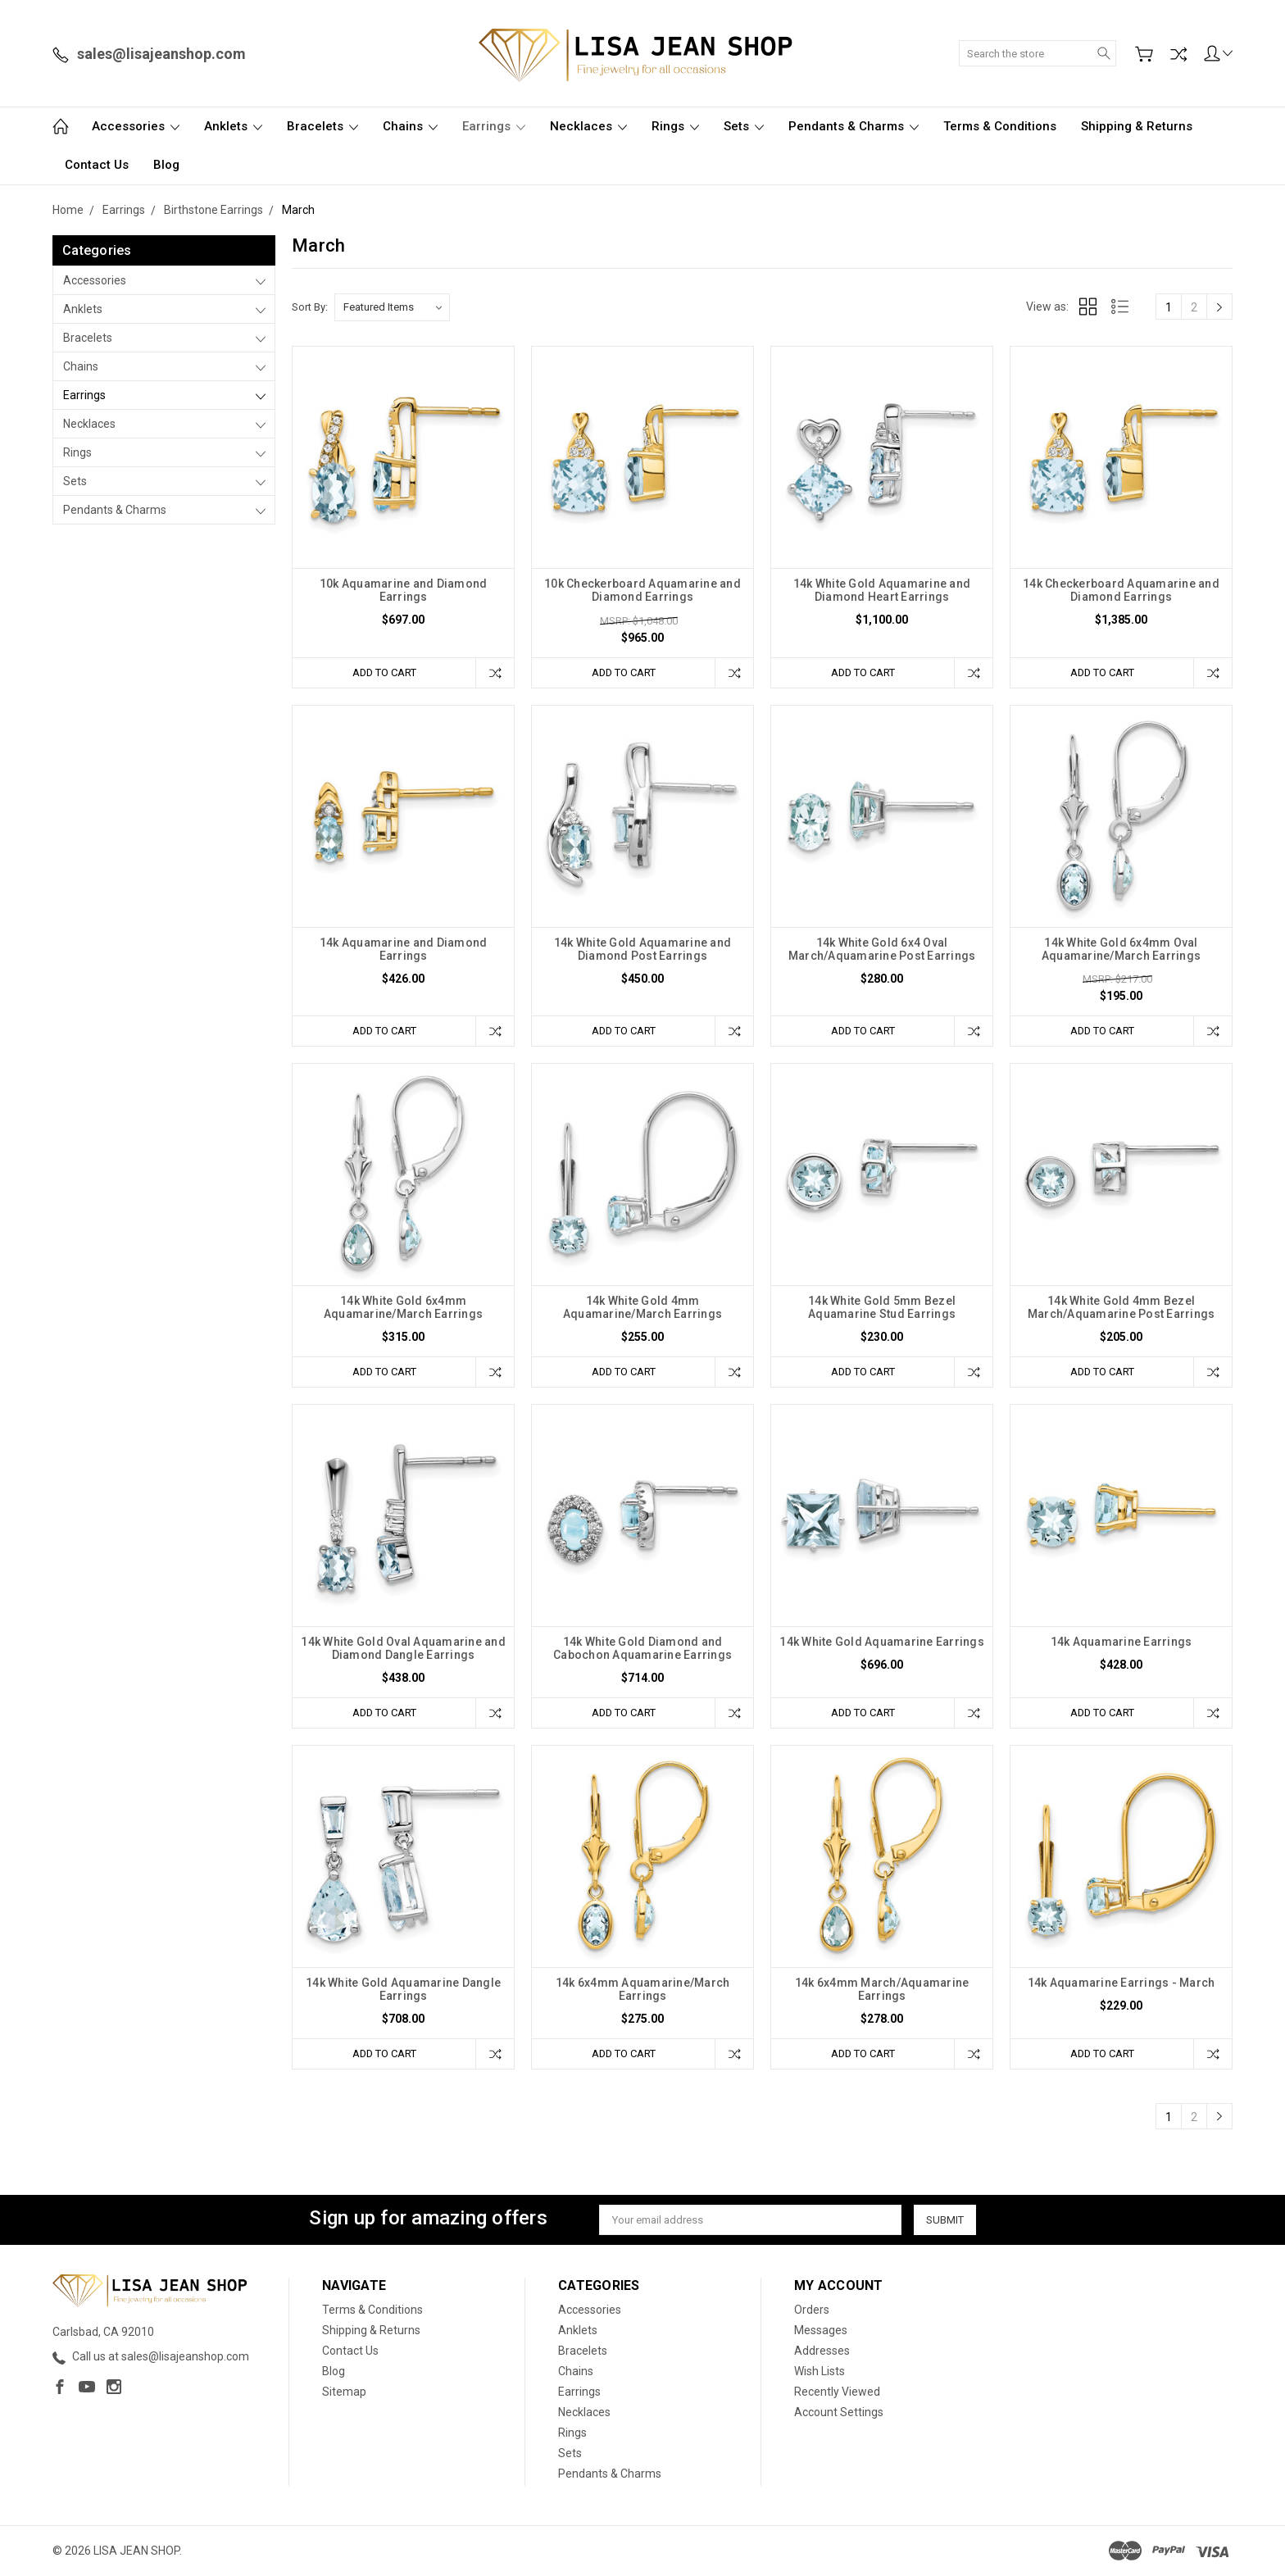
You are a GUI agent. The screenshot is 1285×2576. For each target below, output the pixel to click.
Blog (166, 164)
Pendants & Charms (853, 126)
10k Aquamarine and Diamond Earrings (404, 590)
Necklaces (588, 126)
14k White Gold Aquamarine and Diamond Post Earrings (642, 949)
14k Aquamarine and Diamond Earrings (404, 949)
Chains (410, 126)
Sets (744, 126)
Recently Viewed (837, 2392)
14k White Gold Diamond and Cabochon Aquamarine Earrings (642, 1649)
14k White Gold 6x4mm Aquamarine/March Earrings (403, 1308)
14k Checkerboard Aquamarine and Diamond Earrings (1121, 590)
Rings (675, 126)
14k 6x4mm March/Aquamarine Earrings (882, 1990)
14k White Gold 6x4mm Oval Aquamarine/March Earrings (1121, 949)
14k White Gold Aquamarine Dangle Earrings (403, 1990)
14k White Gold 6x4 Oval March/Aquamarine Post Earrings (882, 949)
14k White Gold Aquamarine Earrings (881, 1642)
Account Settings (838, 2412)
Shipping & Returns (1136, 126)
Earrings (493, 126)
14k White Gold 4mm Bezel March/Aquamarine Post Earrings (1121, 1308)
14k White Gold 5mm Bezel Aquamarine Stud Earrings (882, 1308)
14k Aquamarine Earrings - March (1121, 1983)
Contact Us (97, 164)
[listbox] (392, 307)
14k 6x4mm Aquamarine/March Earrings (643, 1990)
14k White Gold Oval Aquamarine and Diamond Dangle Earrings (403, 1649)
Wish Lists (819, 2371)
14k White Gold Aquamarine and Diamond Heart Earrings (881, 590)
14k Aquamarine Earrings (1121, 1642)
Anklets (233, 126)
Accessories (135, 126)
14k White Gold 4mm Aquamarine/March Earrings (642, 1308)
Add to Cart (384, 672)
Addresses (822, 2351)
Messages (820, 2330)
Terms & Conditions (999, 126)
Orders (811, 2310)
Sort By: (310, 307)
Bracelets (322, 126)
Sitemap (344, 2392)
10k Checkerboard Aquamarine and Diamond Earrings (642, 590)
